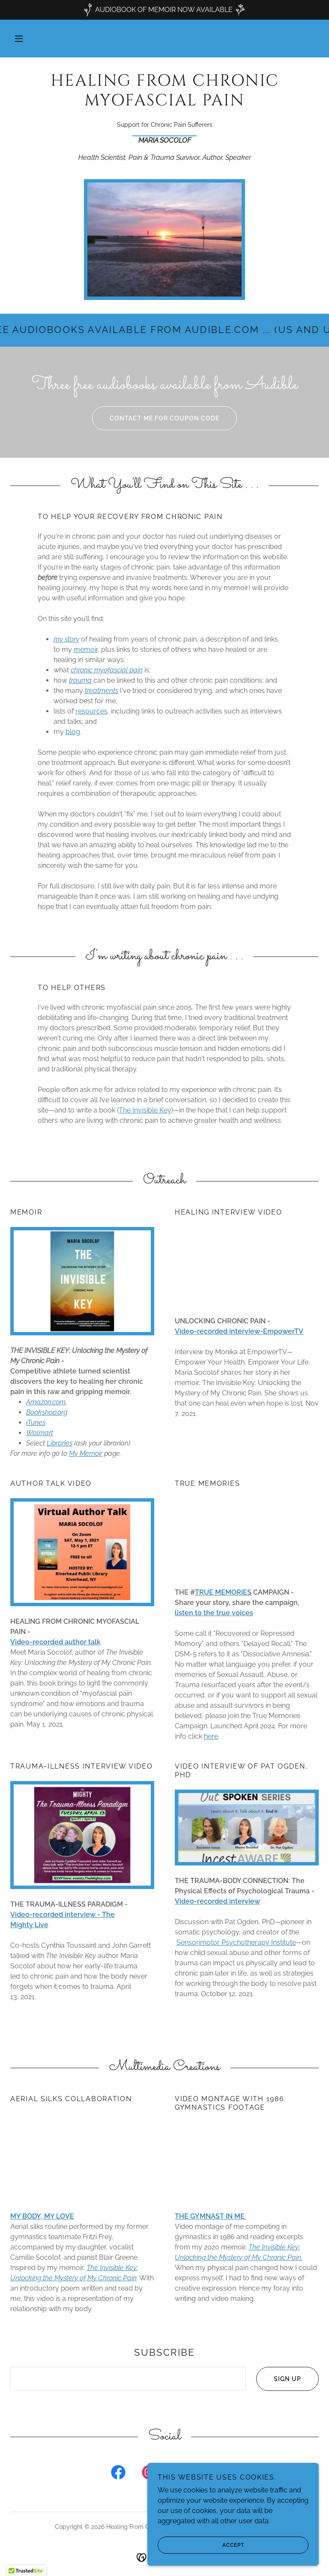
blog (73, 732)
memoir (86, 649)
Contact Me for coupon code (155, 418)
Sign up (278, 2379)
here (211, 1736)
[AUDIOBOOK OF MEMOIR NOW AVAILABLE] (164, 9)
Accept (201, 2545)
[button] (18, 38)
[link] (164, 103)
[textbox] (128, 2379)
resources (91, 711)
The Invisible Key (145, 1110)
